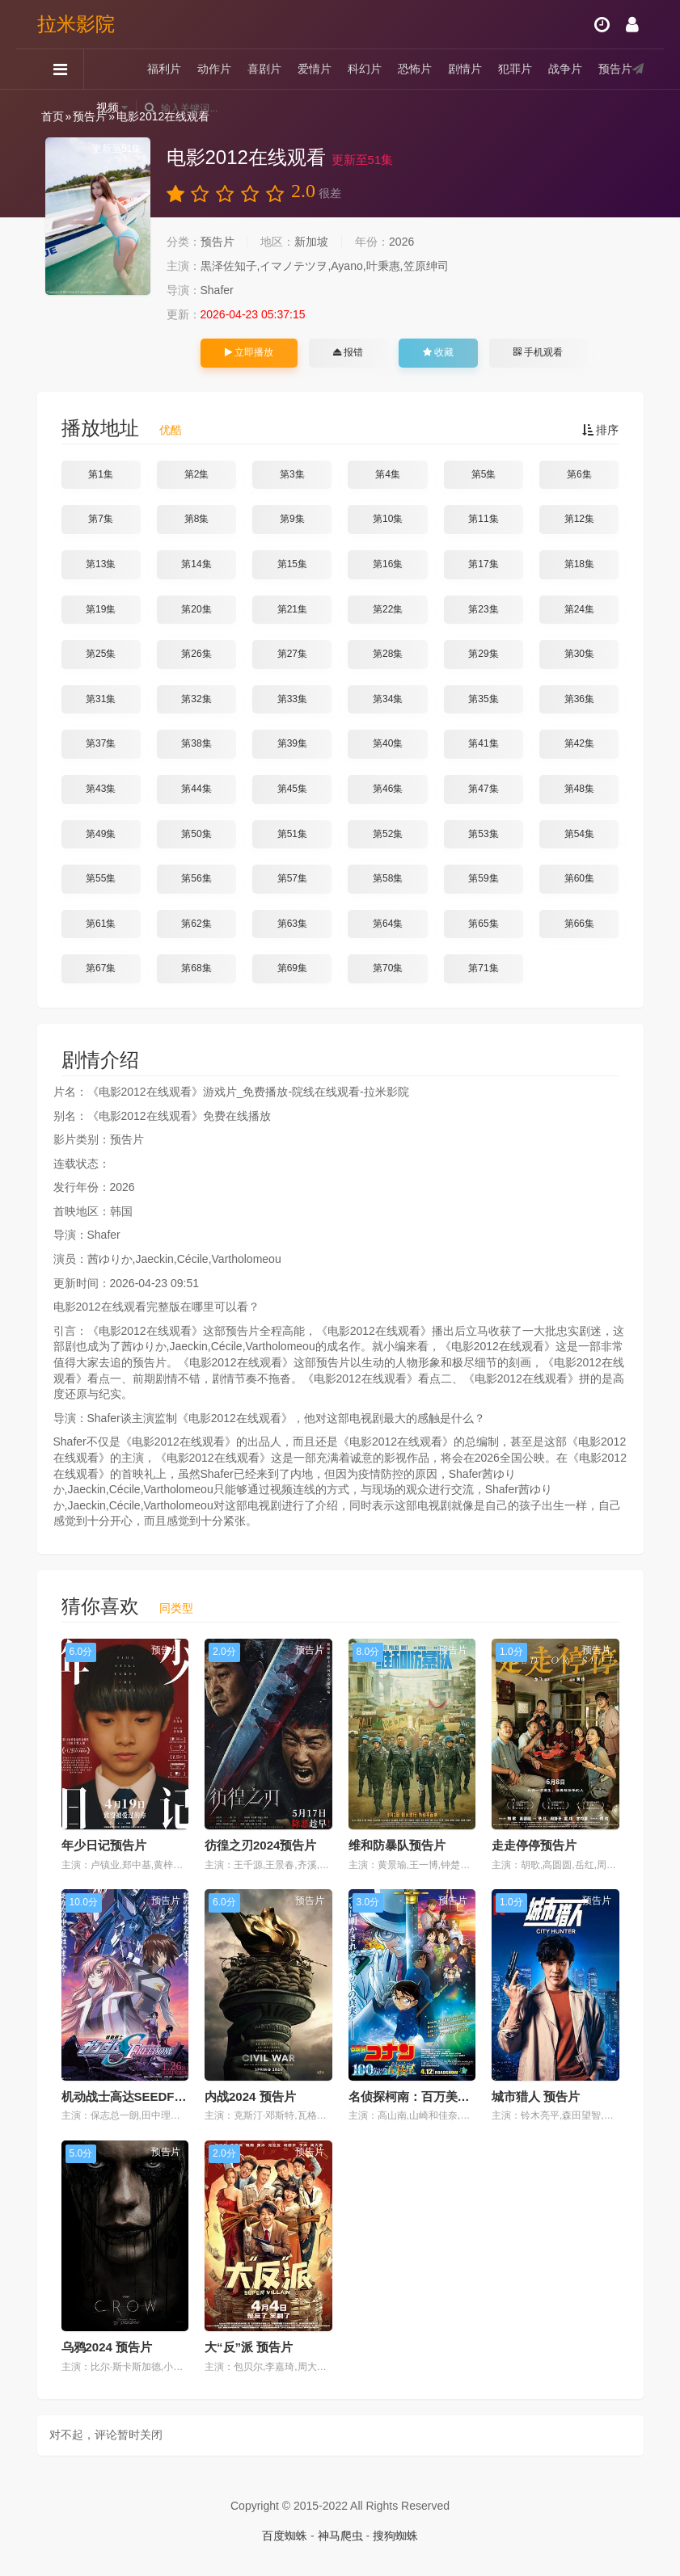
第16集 (388, 564)
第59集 (483, 878)
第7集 (100, 518)
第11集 (483, 518)
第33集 (292, 699)
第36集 (579, 699)
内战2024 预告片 (250, 2096)
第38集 (196, 743)
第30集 (579, 653)
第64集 (388, 923)
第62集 (196, 923)
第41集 (483, 743)
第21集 (292, 609)
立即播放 (249, 352)
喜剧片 (264, 68)
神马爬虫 (340, 2535)
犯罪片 (515, 68)
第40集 (388, 743)
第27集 (292, 653)
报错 (348, 352)
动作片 (214, 68)
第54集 (579, 834)
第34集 (388, 699)
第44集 (196, 788)
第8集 (196, 518)
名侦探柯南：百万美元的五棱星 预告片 (453, 2096)
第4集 (387, 474)
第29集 (483, 653)
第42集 (579, 743)
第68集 (196, 968)
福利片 (164, 68)
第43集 (101, 788)
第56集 (196, 878)
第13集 (101, 564)
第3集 (292, 474)
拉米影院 (76, 24)
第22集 (388, 609)
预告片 (615, 68)
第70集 (388, 968)
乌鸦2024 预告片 (107, 2347)
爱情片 (315, 68)
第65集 (483, 923)
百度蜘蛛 (284, 2535)
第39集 (292, 743)
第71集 (483, 968)
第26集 (196, 653)
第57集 (292, 878)
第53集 (483, 834)
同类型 (176, 1608)
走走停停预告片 (534, 1845)
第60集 (579, 878)
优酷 (170, 429)
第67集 (101, 968)
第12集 (579, 518)
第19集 (101, 609)
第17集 (483, 564)
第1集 (100, 474)
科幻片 (365, 68)
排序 (600, 429)
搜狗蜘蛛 (395, 2535)
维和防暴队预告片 (397, 1845)
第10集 (388, 518)
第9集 (292, 518)
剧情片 (465, 68)
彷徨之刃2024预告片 (260, 1845)
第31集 (101, 699)
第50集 (196, 834)
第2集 (196, 474)
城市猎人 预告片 (536, 2096)
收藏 (438, 352)
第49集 (101, 834)
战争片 (565, 68)
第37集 (101, 743)
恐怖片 (415, 68)
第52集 (388, 834)
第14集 (196, 564)
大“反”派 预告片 (249, 2347)
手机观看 (537, 352)
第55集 (101, 878)
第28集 (388, 653)
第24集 (579, 609)
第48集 (579, 788)
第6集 (579, 474)
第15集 (292, 564)
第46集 (388, 788)
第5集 (483, 474)
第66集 (579, 923)
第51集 (292, 834)
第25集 (101, 653)
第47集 (483, 788)
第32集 (196, 699)
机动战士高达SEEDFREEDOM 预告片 (164, 2096)
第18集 (579, 564)
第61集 (101, 923)
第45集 (292, 788)
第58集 (388, 878)
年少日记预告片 (103, 1845)
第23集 (483, 609)
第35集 (483, 699)
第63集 (292, 923)
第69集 (292, 968)
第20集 (196, 609)
